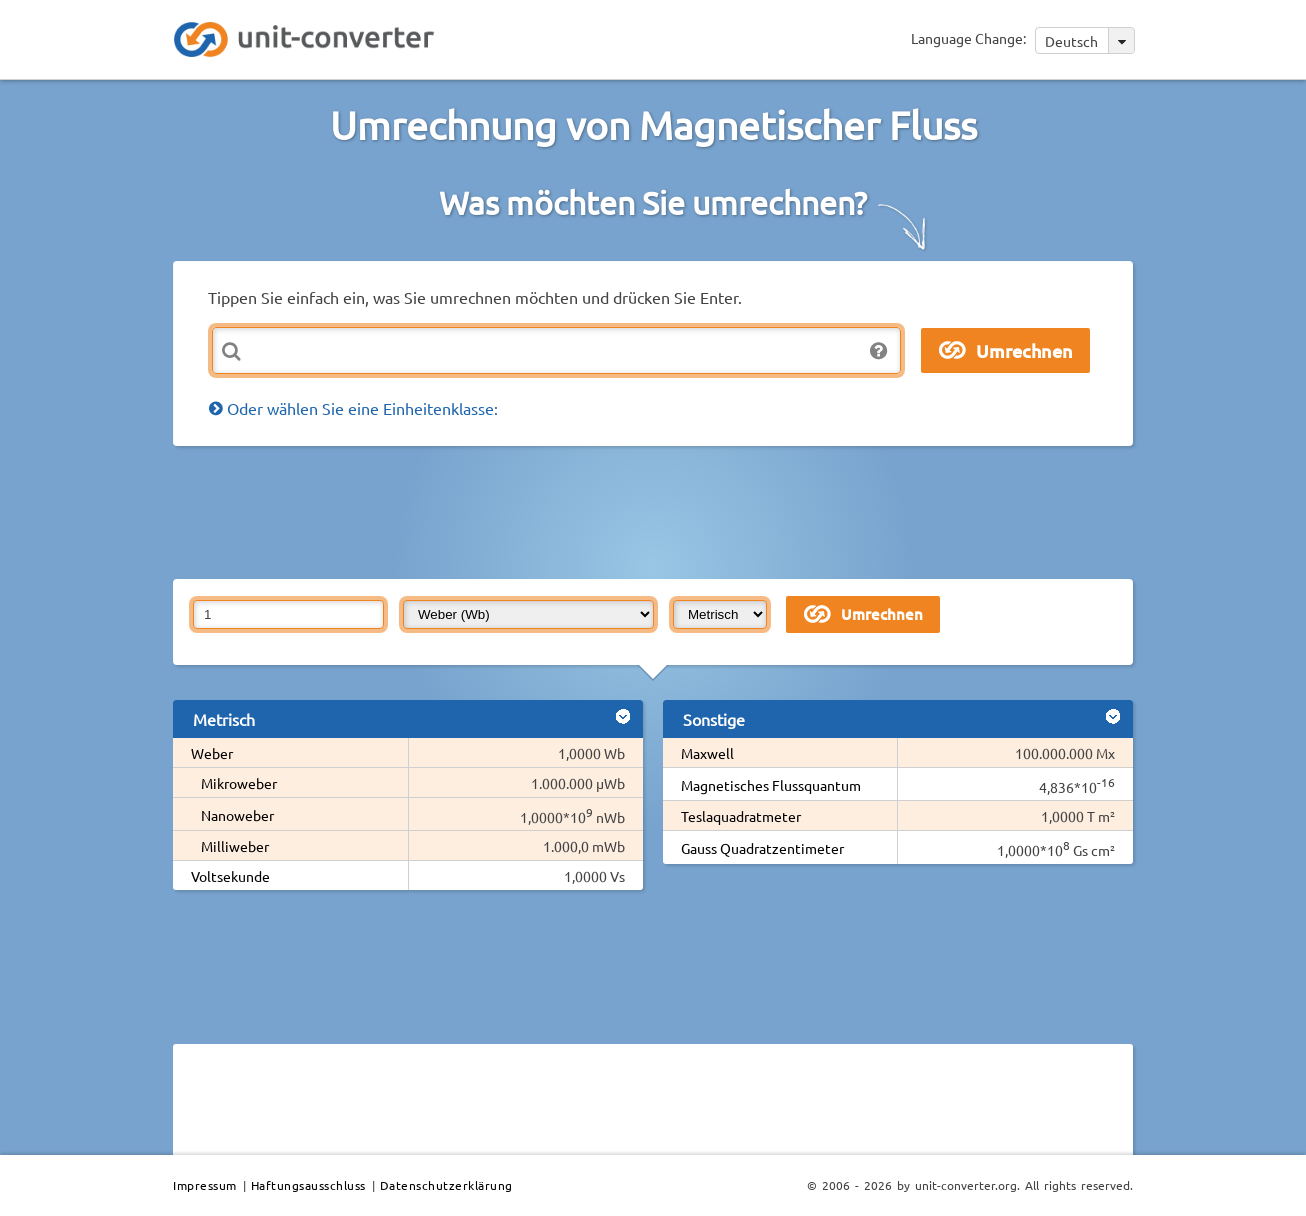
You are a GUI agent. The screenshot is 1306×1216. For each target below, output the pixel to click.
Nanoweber (237, 815)
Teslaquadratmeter (741, 816)
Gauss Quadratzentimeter (762, 848)
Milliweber (235, 846)
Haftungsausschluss (308, 1185)
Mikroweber (239, 783)
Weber (212, 753)
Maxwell (707, 753)
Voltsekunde (230, 876)
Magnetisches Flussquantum (771, 785)
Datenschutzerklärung (446, 1185)
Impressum (205, 1185)
